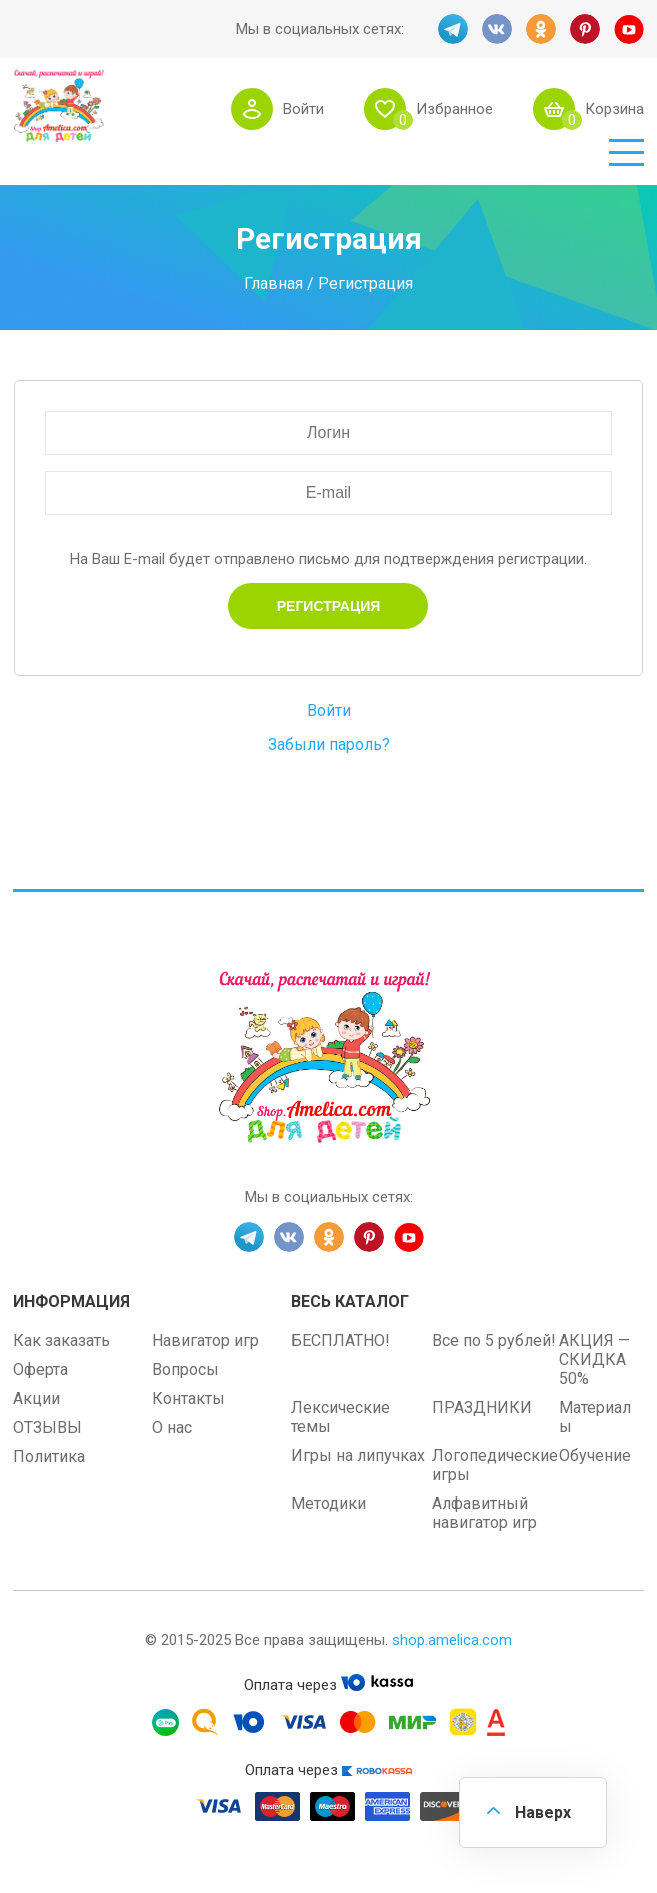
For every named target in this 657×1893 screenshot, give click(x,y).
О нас (172, 1427)
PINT (585, 29)
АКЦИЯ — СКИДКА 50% (594, 1359)
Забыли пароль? (329, 744)
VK (497, 29)
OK (541, 29)
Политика (49, 1456)
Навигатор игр (205, 1340)
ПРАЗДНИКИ (482, 1407)
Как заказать (61, 1340)
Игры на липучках (358, 1455)
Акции (36, 1398)
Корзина (614, 109)
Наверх (543, 1812)
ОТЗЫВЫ (47, 1427)
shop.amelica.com (452, 1640)
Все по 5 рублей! (494, 1340)
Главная (273, 282)
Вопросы (185, 1369)
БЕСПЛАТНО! (340, 1340)
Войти (303, 109)
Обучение (595, 1455)
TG (453, 29)
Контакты (188, 1398)
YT (629, 29)
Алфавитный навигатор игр (484, 1513)
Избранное (454, 109)
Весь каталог (350, 1301)
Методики (328, 1503)
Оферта (40, 1369)
